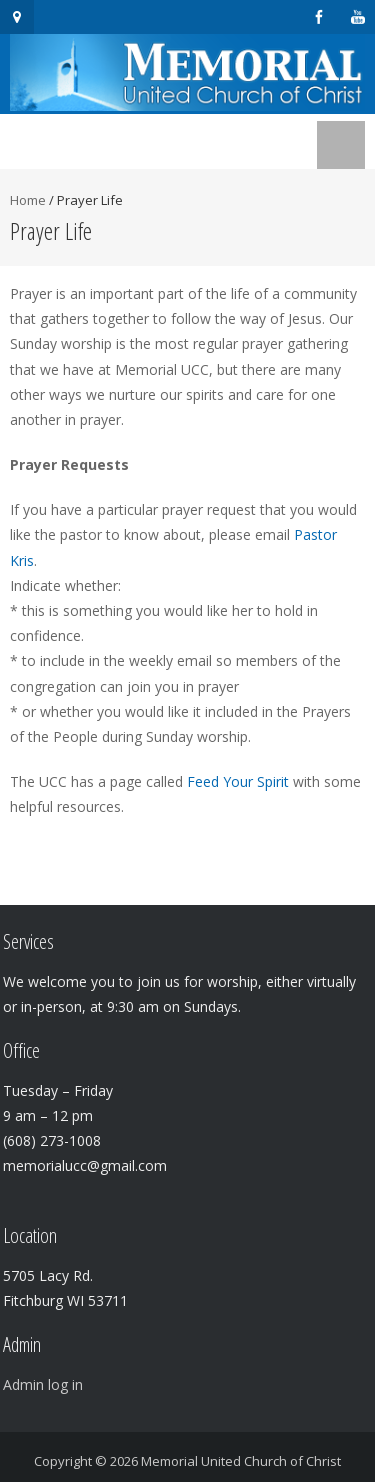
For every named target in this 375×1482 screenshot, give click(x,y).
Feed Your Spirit (238, 781)
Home (28, 200)
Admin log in (43, 1384)
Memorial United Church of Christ (241, 1461)
